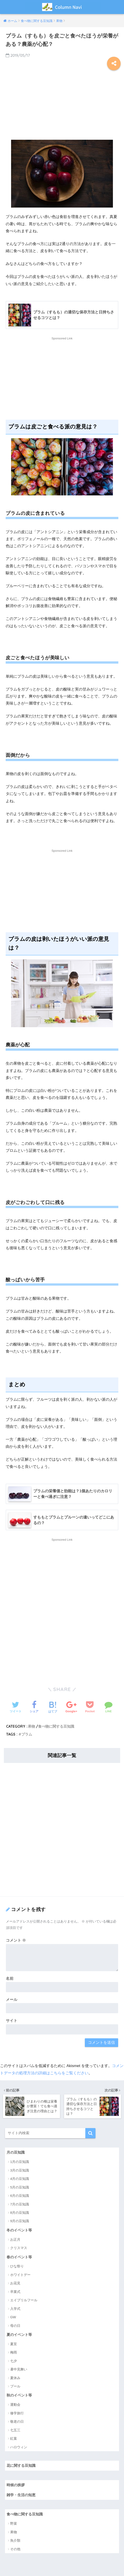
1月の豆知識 (19, 2162)
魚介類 (15, 2542)
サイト (11, 2021)
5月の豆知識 (19, 2187)
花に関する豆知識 (22, 2467)
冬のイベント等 (20, 2230)
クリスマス (18, 2248)
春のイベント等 (20, 2257)
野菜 (13, 2525)
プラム (26, 1734)
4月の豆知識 (19, 2179)
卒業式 (15, 2292)
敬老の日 (17, 2423)
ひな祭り (17, 2267)
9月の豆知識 (19, 2221)
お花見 (15, 2284)
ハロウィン (18, 2448)
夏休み (15, 2378)
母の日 (15, 2326)
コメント (16, 1941)
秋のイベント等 (20, 2396)
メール (11, 2000)
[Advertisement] (62, 104)
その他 (15, 2551)
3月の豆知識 (19, 2170)
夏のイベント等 (20, 2335)
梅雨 (13, 2353)
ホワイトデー (20, 2275)
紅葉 (13, 2439)
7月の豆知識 (19, 2204)
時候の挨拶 (16, 2486)
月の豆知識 (16, 2152)
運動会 (15, 2406)
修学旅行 (17, 2414)
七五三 (15, 2431)
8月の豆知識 (19, 2213)
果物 (31, 1726)
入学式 (15, 2309)
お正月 (15, 2240)
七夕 (13, 2361)
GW (13, 2318)
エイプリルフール (23, 2301)
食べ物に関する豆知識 (56, 1726)
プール (15, 2387)
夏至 (13, 2345)
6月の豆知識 (19, 2196)
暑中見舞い (18, 2370)
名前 (10, 1979)
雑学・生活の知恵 (22, 2496)
